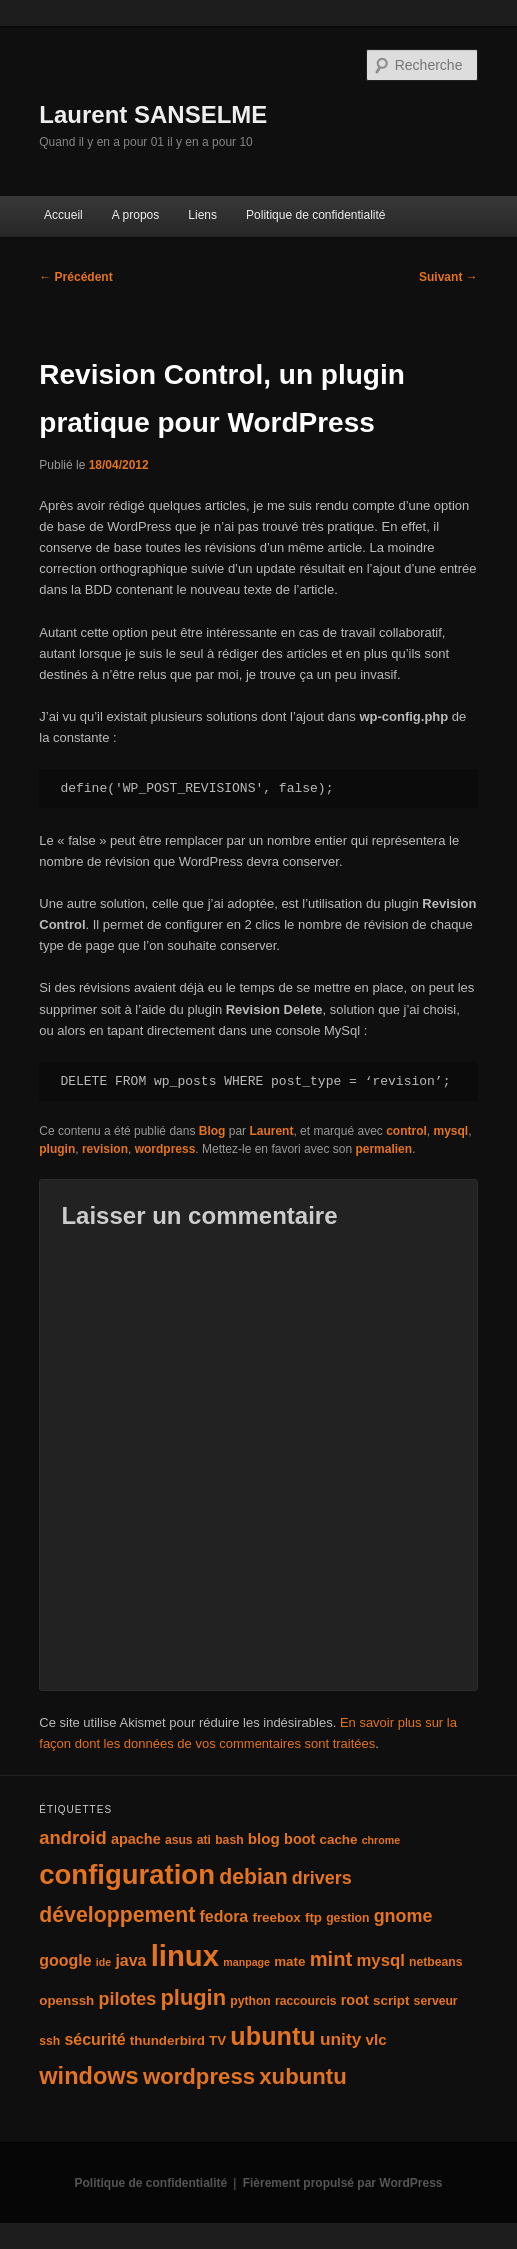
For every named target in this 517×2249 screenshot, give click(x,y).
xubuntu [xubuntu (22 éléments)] (303, 2076)
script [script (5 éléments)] (391, 2000)
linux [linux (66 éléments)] (185, 1955)
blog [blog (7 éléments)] (264, 1838)
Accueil (63, 215)
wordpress (165, 1149)
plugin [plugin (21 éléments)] (193, 1997)
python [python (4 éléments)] (250, 2001)
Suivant (448, 277)
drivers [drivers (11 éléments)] (322, 1878)
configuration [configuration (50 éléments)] (127, 1874)
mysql (451, 1131)
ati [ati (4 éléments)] (204, 1840)
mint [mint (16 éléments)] (331, 1959)
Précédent (75, 277)
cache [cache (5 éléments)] (339, 1839)
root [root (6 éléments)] (355, 2000)
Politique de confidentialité (315, 215)
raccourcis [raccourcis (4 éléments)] (306, 2001)
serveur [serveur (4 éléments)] (436, 2001)
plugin (57, 1149)
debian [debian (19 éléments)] (253, 1877)
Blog (212, 1131)
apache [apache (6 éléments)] (136, 1839)
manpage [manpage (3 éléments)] (246, 1962)
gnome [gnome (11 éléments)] (403, 1916)
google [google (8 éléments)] (65, 1960)
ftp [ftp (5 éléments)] (313, 1917)
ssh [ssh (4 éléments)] (49, 2041)
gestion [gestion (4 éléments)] (347, 1918)
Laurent (271, 1131)
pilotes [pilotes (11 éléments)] (127, 1999)
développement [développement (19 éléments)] (117, 1915)
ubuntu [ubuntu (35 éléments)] (272, 2036)
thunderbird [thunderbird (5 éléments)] (167, 2040)
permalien (383, 1149)
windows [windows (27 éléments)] (88, 2076)
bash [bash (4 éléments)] (229, 1840)
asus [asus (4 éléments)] (179, 1840)
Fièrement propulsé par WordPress (343, 2183)
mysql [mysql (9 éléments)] (380, 1960)
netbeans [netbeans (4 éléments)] (435, 1962)
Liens (202, 215)
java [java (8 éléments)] (130, 1960)
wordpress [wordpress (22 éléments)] (199, 2076)
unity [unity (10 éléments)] (340, 2039)
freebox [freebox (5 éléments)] (276, 1917)
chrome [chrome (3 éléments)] (381, 1840)
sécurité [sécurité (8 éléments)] (94, 2039)
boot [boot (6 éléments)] (299, 1839)
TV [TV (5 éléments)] (217, 2040)
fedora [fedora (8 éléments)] (223, 1916)
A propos (135, 215)
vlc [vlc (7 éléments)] (376, 2039)
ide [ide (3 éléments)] (103, 1962)
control (406, 1131)
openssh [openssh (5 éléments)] (66, 2000)
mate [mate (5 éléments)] (289, 1961)
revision (105, 1149)
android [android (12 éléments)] (72, 1837)
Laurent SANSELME (153, 114)
